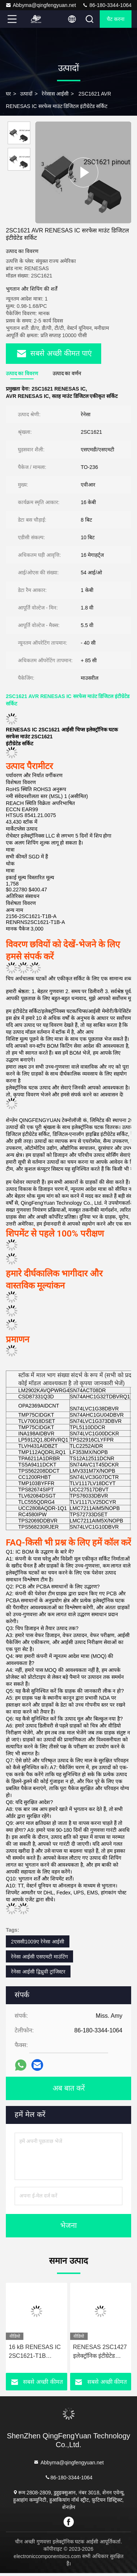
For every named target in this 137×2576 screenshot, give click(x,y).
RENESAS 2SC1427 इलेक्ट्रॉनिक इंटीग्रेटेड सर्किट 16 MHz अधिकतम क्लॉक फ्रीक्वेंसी (100, 2355)
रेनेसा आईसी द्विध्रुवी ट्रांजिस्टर (38, 1974)
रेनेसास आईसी (55, 94)
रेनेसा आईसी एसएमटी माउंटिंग (39, 1959)
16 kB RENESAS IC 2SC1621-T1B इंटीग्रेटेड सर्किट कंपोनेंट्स (35, 2355)
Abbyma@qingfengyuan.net (40, 5)
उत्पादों (26, 94)
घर (8, 94)
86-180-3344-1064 (107, 5)
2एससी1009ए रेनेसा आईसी (37, 1944)
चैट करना (116, 19)
